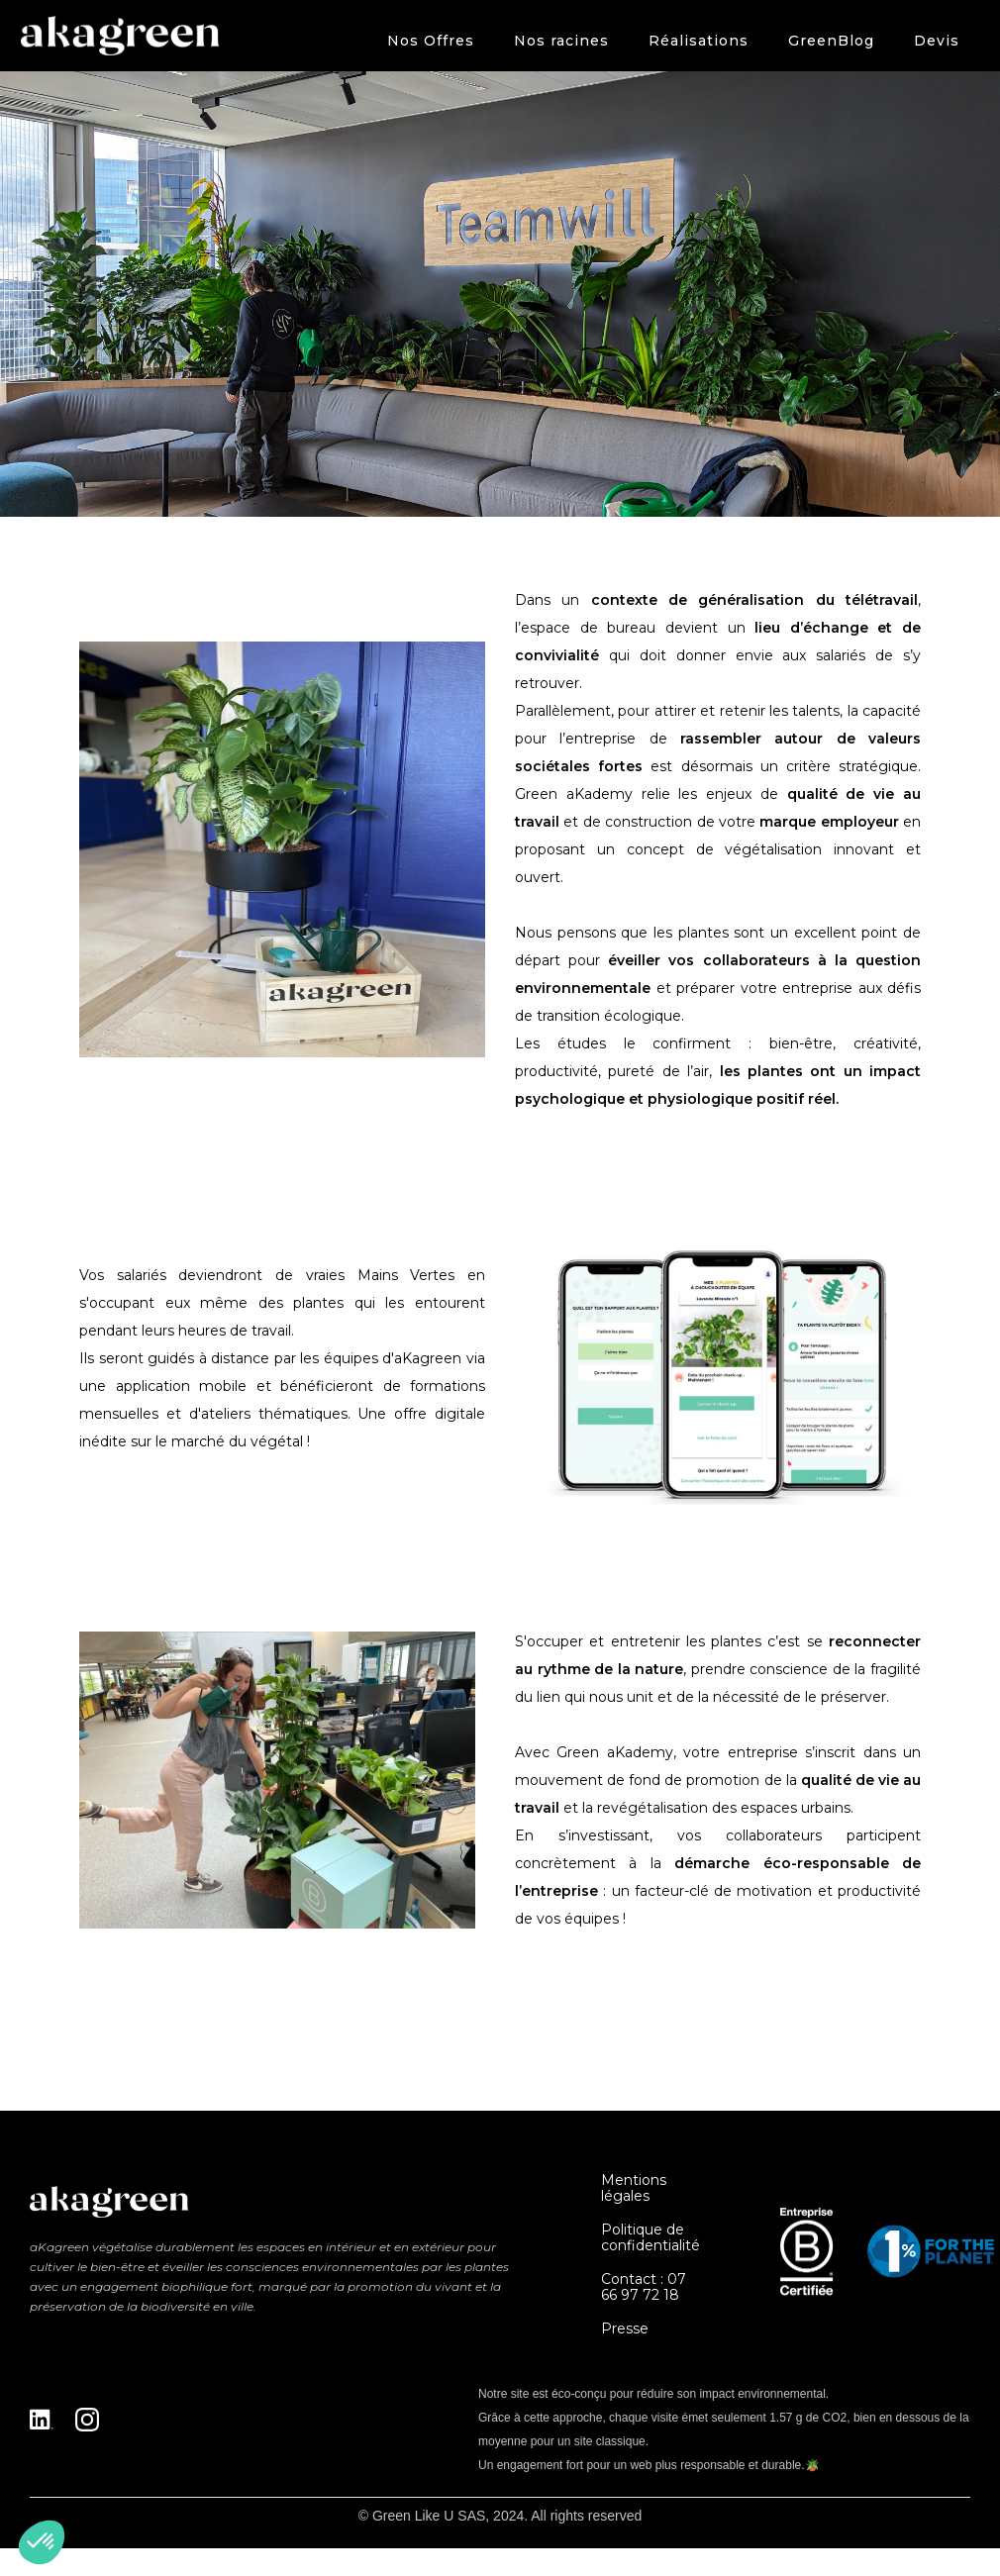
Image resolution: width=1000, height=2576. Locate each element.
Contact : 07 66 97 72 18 (643, 2287)
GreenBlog (831, 41)
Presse (625, 2328)
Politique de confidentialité (650, 2237)
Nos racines (561, 41)
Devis (936, 41)
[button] (430, 40)
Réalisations (699, 41)
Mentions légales (633, 2188)
